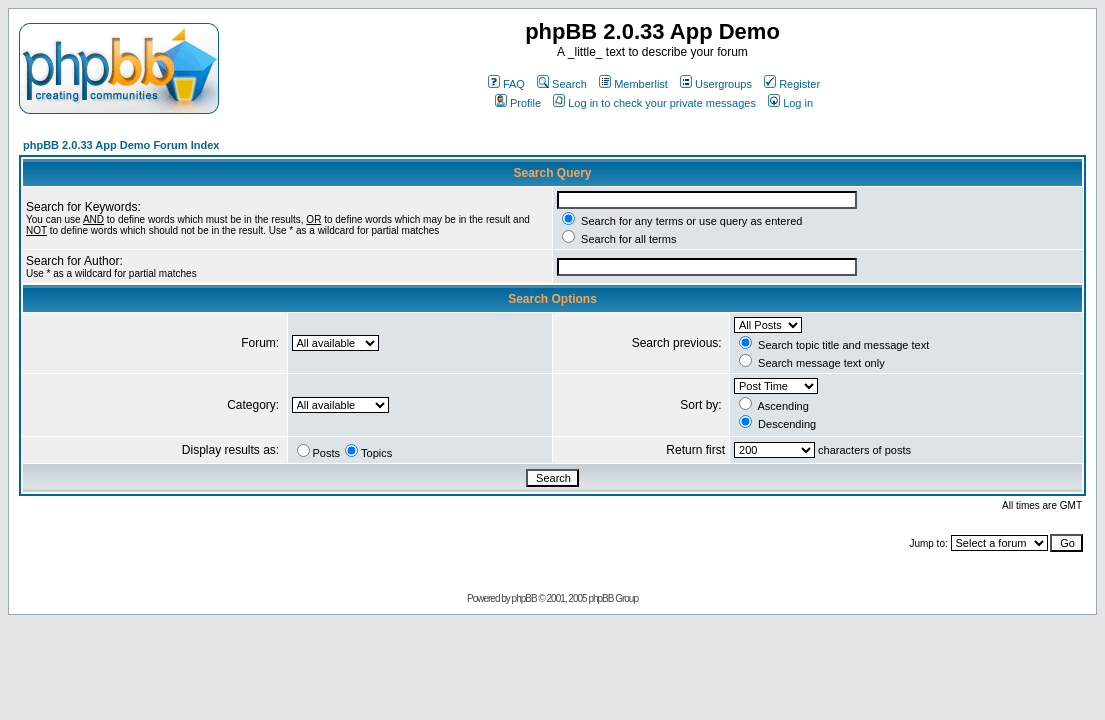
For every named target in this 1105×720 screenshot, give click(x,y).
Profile (518, 103)
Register (792, 84)
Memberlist (633, 84)
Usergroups (716, 84)
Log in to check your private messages (654, 103)
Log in (790, 103)
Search (562, 84)
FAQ (506, 84)
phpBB (524, 598)
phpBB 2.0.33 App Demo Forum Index (121, 145)
